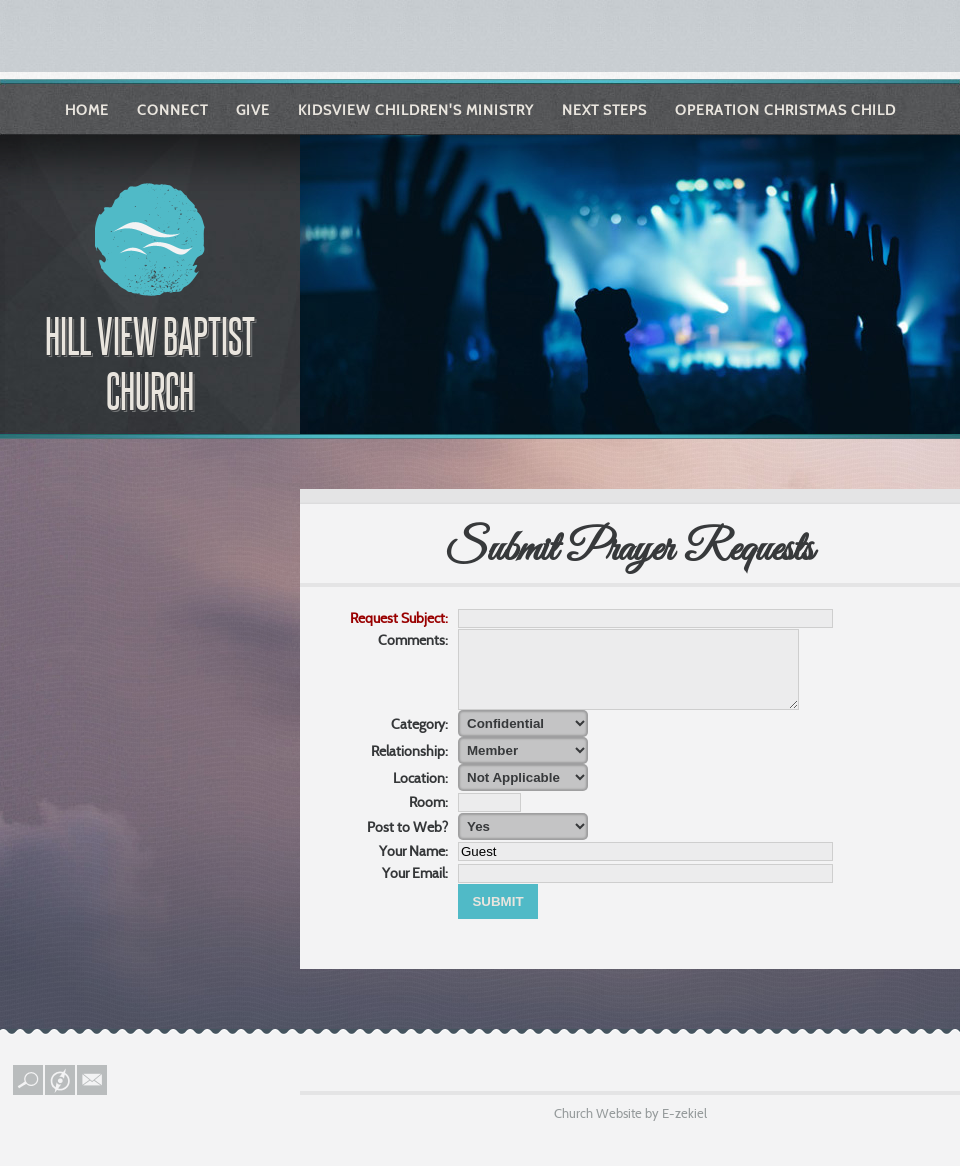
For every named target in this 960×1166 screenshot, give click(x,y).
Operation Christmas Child (785, 110)
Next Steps (604, 110)
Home (87, 110)
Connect (172, 110)
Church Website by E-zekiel (630, 1128)
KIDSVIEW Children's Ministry (416, 110)
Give (253, 110)
